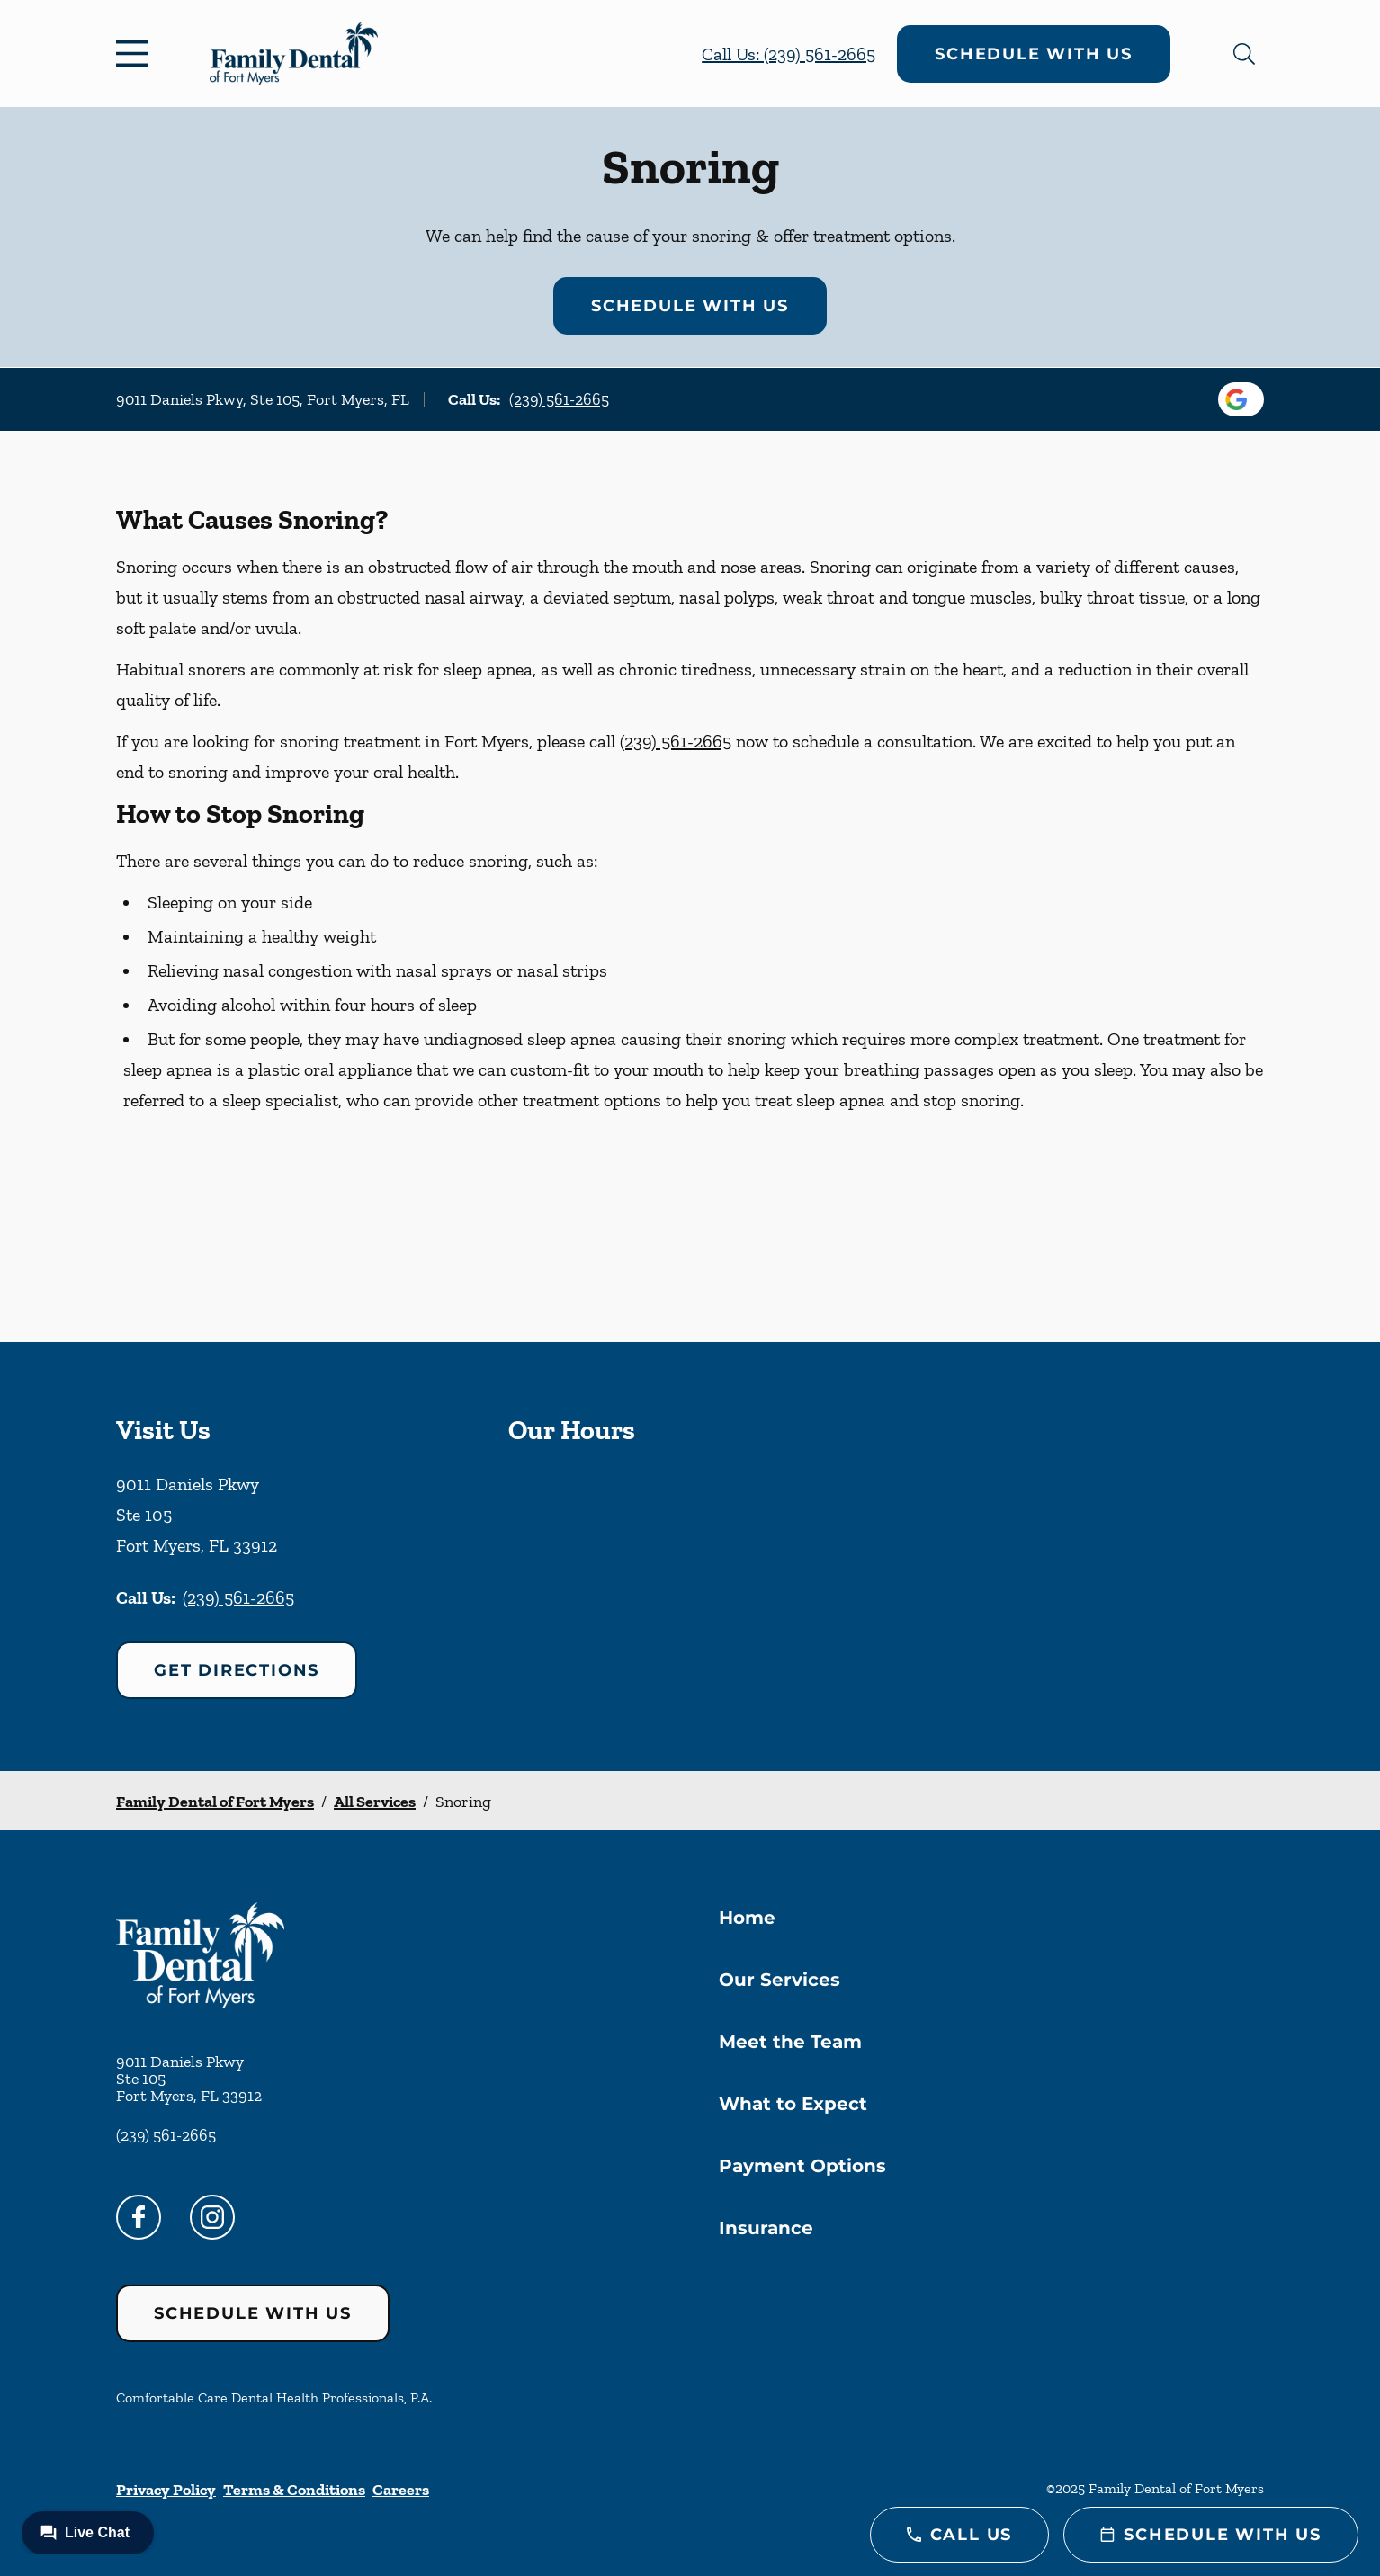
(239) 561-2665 (559, 399)
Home (747, 1917)
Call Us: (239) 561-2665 (788, 54)
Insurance (766, 2228)
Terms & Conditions (294, 2490)
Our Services (779, 1979)
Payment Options (802, 2166)
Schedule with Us (1034, 54)
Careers (400, 2490)
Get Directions (236, 1670)
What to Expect (793, 2104)
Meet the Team (790, 2042)
